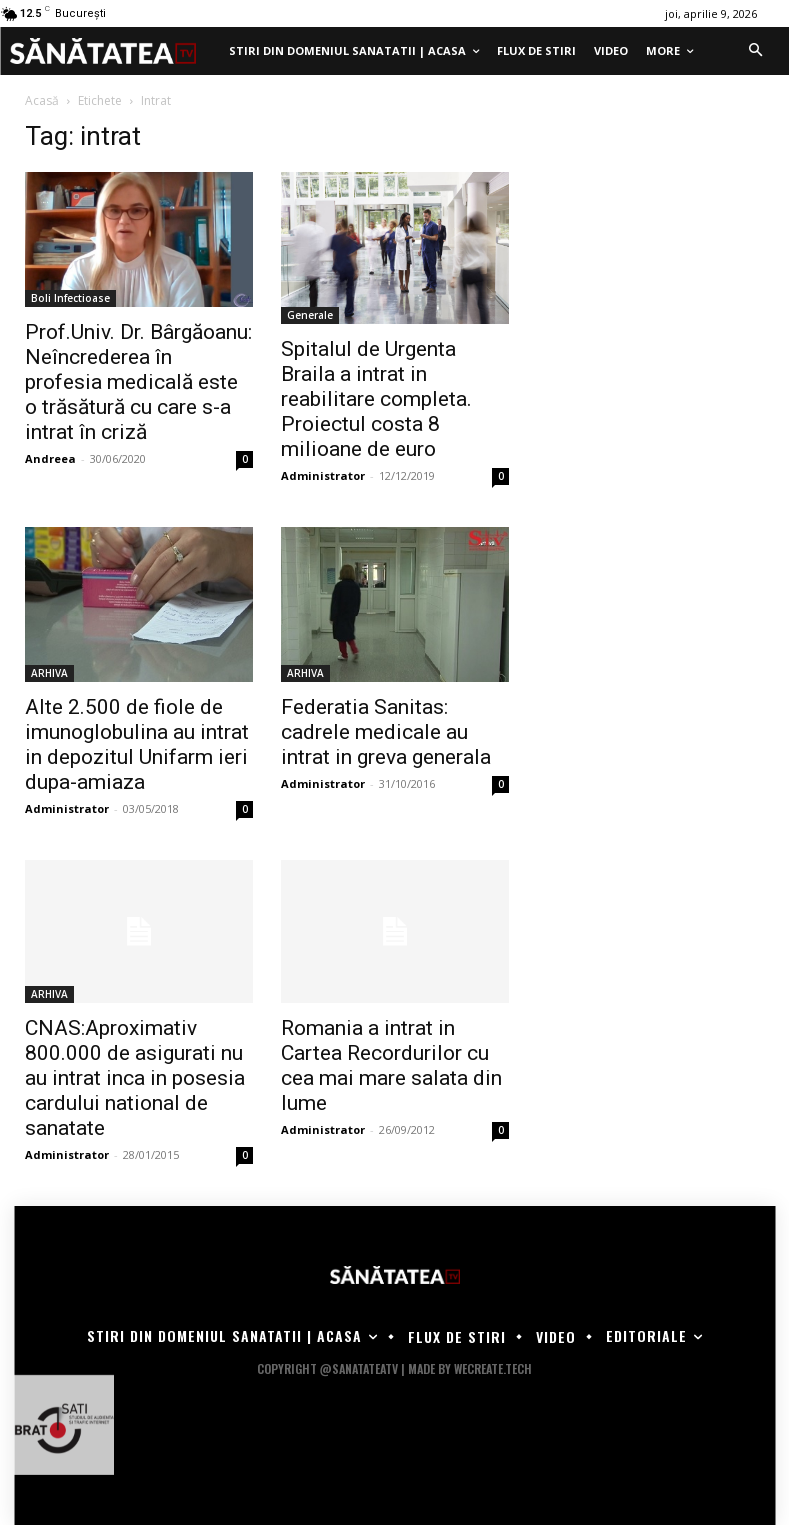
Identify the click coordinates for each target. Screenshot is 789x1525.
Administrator (323, 475)
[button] (755, 51)
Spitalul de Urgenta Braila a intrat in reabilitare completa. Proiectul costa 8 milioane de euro (376, 399)
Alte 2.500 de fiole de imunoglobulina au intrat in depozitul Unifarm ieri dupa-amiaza (137, 744)
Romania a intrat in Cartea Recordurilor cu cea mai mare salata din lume (391, 1065)
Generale (310, 315)
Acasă (42, 100)
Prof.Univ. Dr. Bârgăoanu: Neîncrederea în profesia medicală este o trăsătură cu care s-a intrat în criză (138, 382)
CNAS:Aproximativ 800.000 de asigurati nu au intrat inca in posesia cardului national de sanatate (135, 1078)
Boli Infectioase (70, 298)
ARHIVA (49, 673)
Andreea (50, 458)
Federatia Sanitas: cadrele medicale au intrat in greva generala (386, 732)
